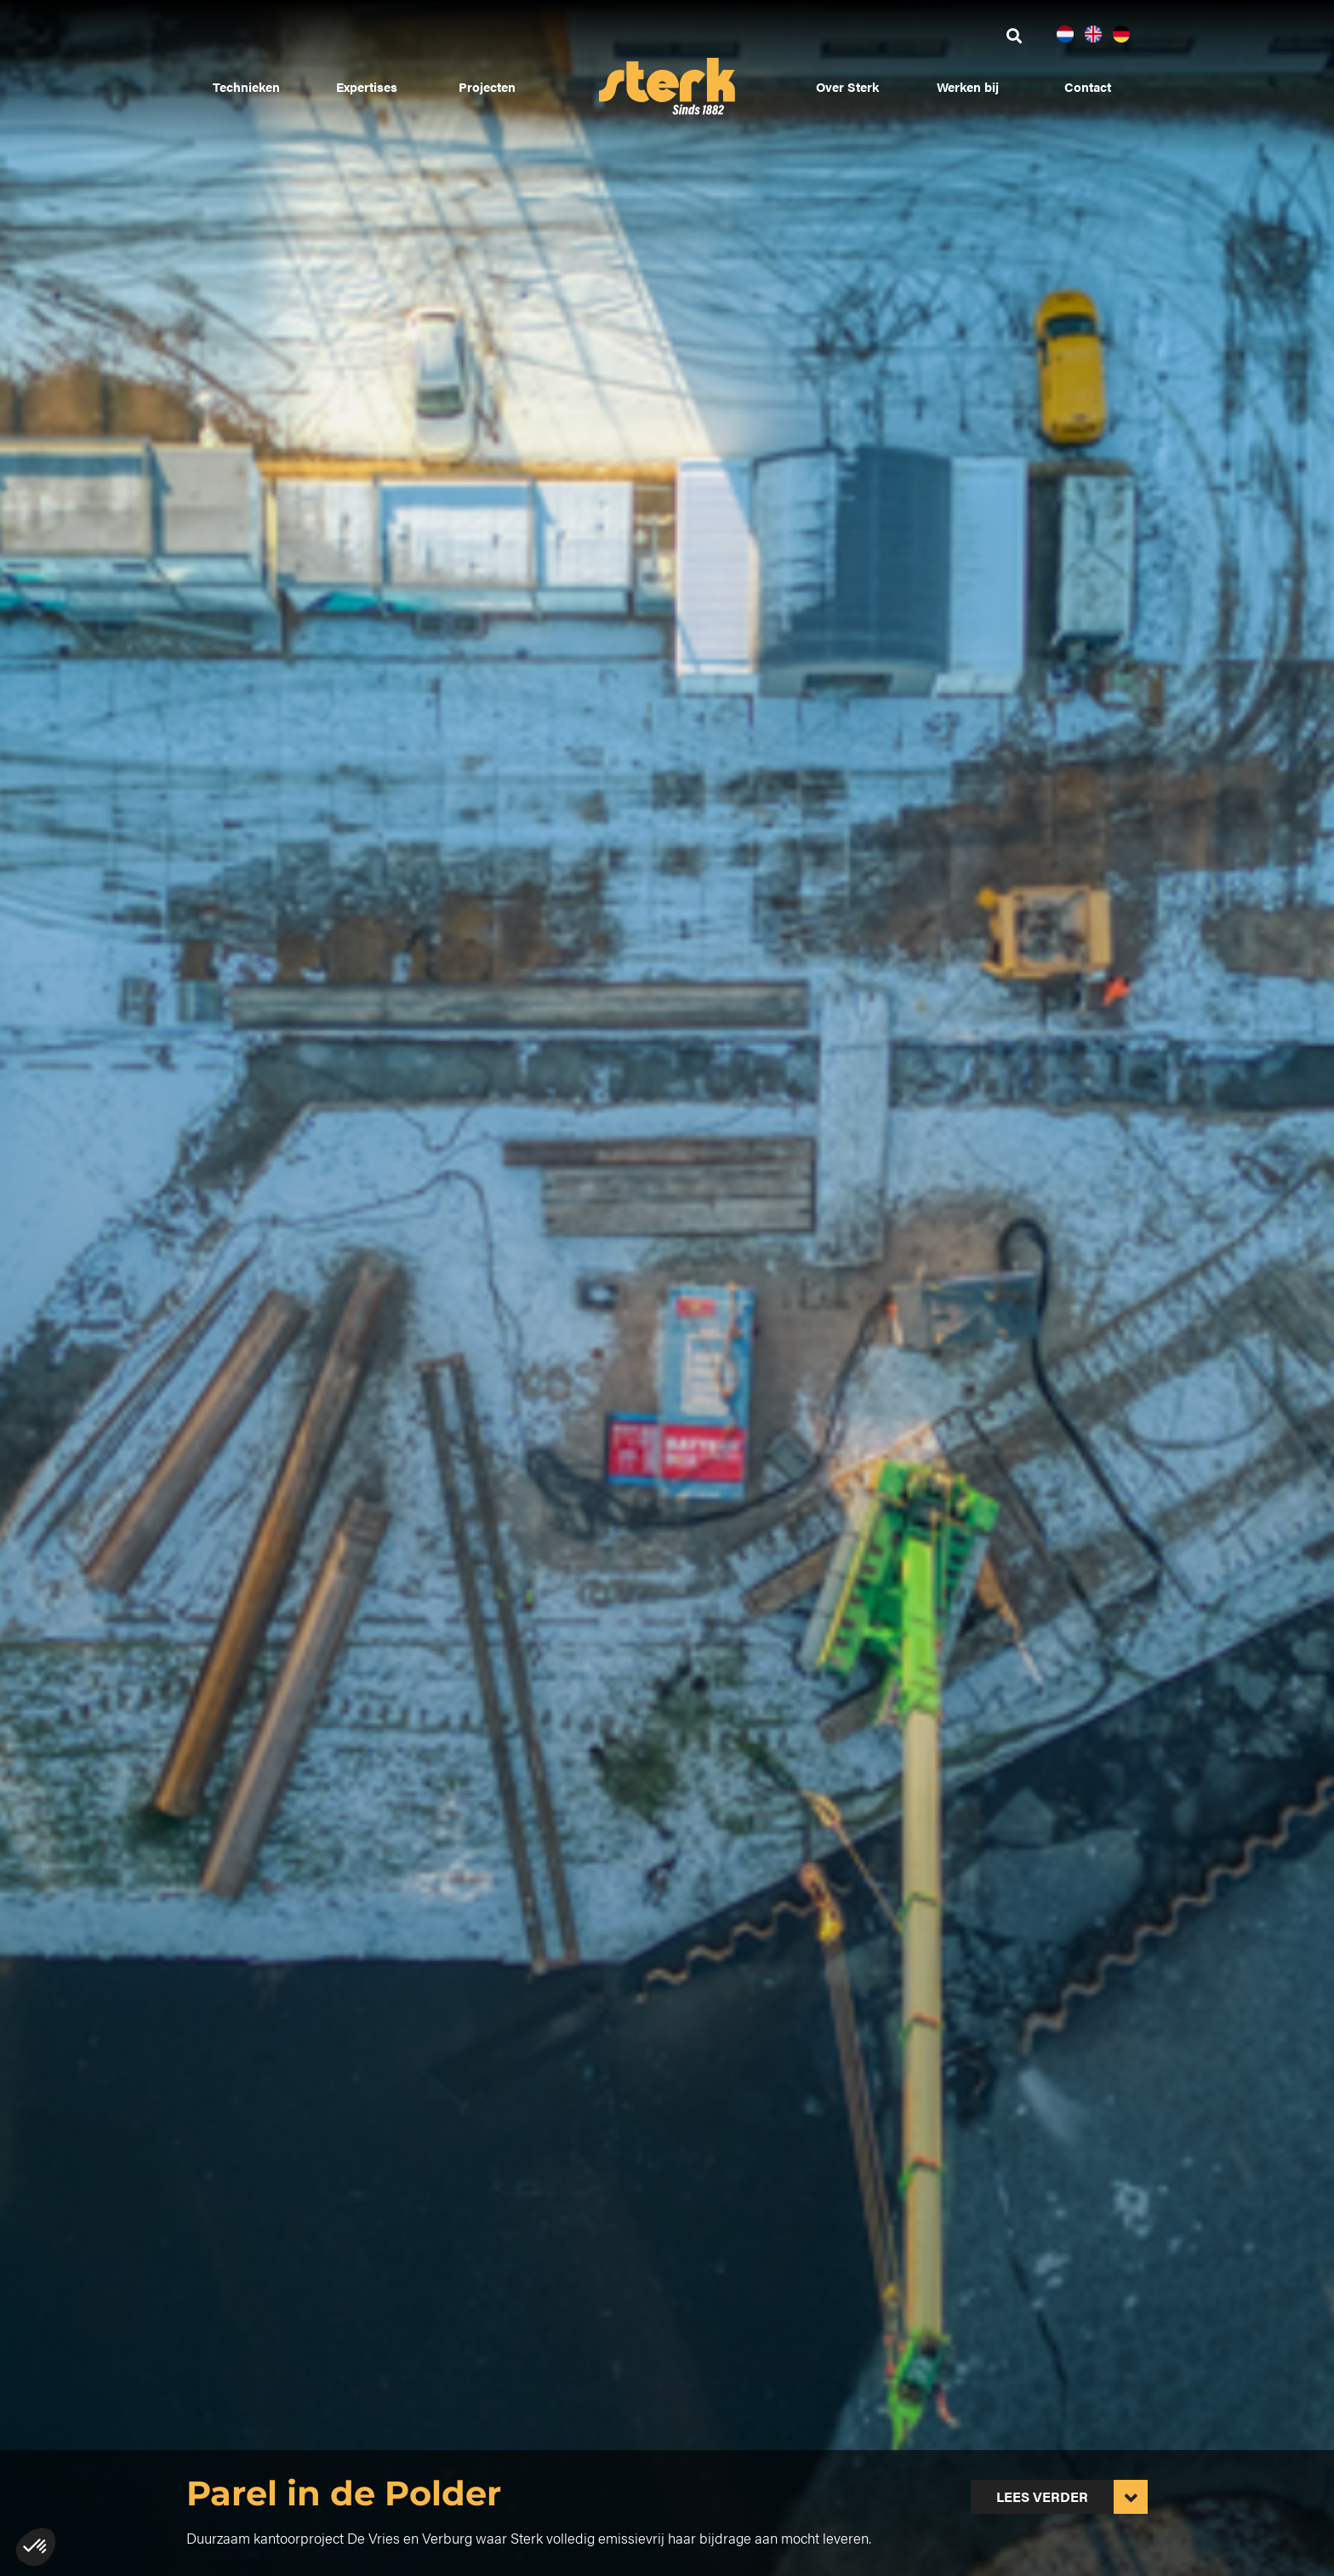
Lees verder (1042, 2496)
